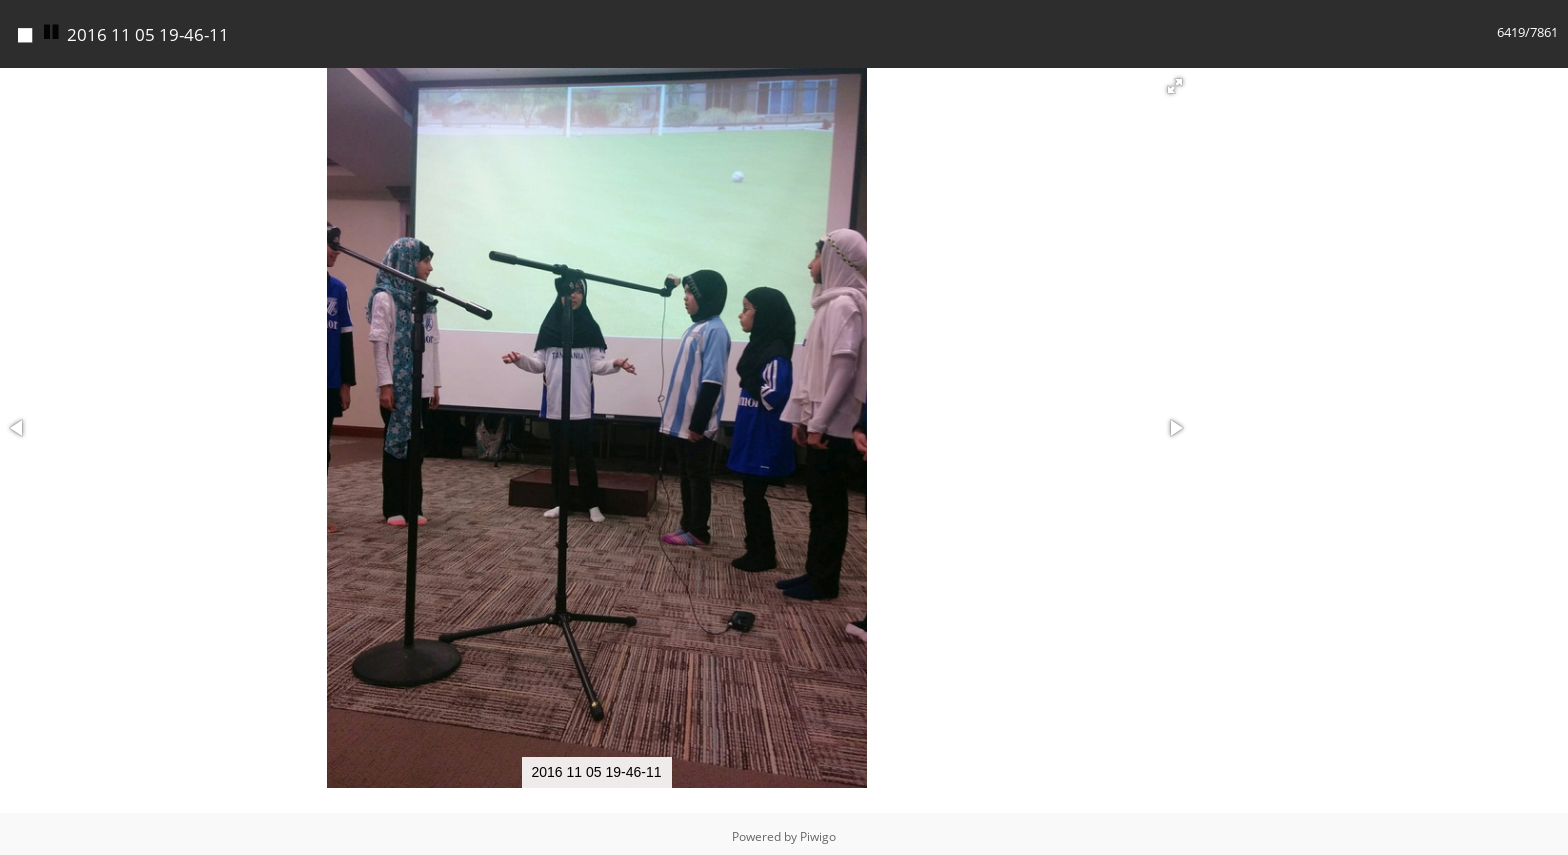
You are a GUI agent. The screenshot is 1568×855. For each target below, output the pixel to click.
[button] (1175, 81)
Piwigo (818, 831)
